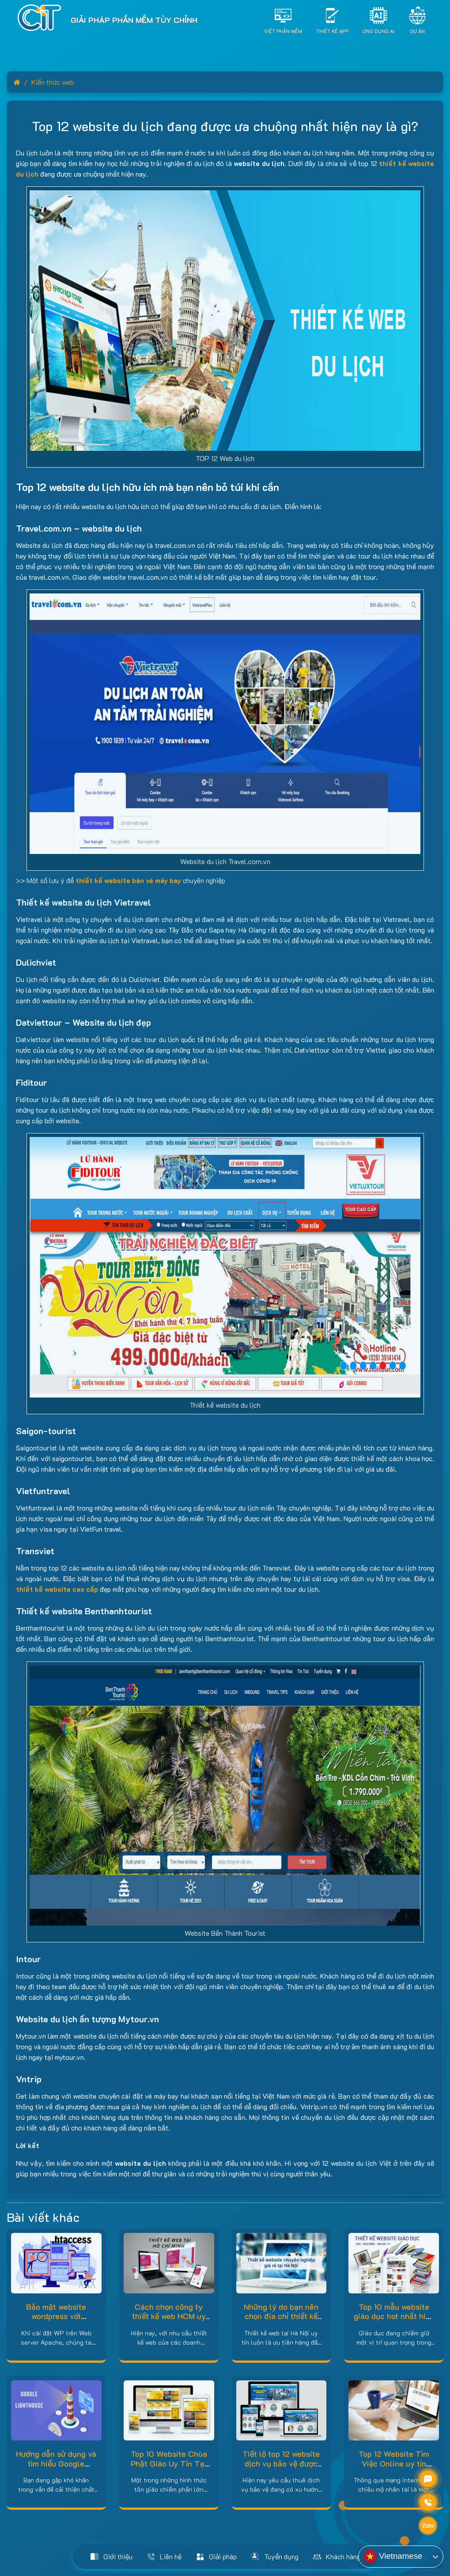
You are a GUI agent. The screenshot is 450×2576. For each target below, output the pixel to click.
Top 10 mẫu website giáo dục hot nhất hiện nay (394, 2316)
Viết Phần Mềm (283, 31)
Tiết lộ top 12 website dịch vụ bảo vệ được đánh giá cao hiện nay (281, 2463)
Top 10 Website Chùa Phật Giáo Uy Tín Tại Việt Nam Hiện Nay (169, 2463)
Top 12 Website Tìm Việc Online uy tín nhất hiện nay (394, 2463)
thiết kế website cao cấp (57, 1589)
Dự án (417, 31)
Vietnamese (392, 2556)
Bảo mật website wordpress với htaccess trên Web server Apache (56, 2321)
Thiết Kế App (332, 31)
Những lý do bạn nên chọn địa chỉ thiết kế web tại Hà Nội (281, 2316)
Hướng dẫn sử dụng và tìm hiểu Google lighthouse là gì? (56, 2463)
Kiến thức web (52, 82)
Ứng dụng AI (378, 31)
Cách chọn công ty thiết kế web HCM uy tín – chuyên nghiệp (169, 2316)
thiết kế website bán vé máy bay (128, 880)
